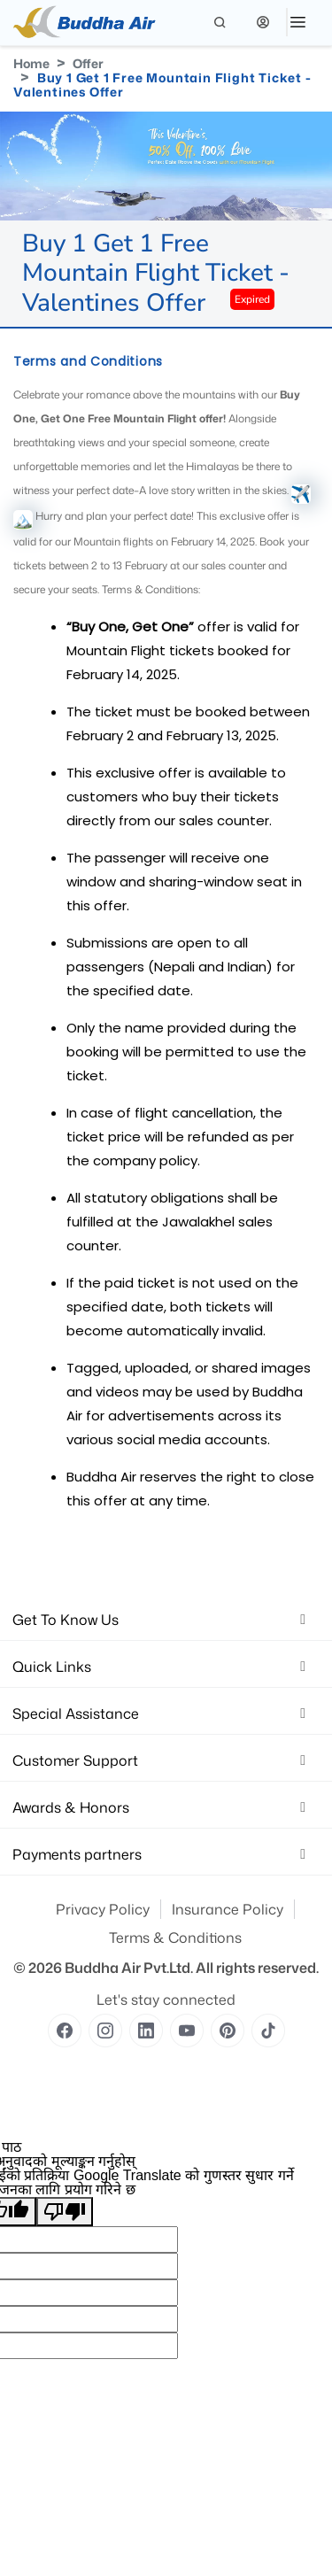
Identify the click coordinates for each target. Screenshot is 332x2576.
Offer (88, 63)
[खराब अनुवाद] (64, 2211)
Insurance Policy (227, 1909)
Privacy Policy (103, 1909)
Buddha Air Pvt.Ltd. (129, 1968)
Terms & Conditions (175, 1937)
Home (31, 63)
